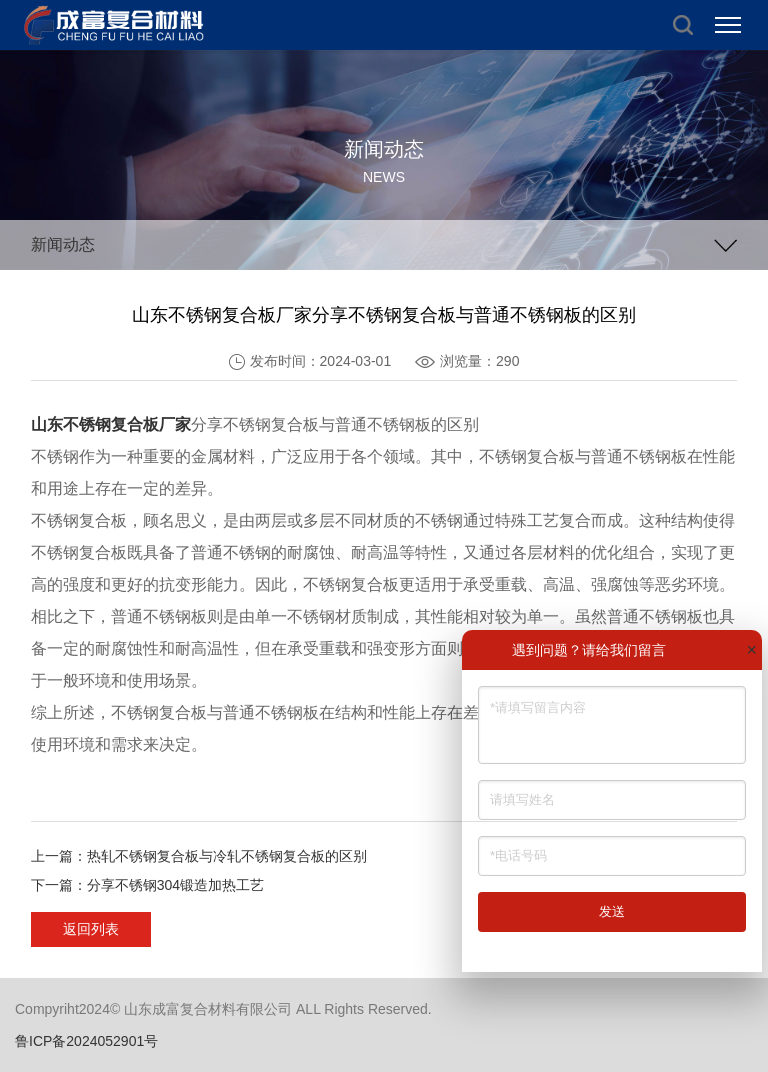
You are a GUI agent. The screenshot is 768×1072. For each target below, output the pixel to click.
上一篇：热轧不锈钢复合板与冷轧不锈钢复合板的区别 (199, 856)
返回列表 (91, 929)
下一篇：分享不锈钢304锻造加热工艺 (147, 885)
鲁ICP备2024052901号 (86, 1041)
